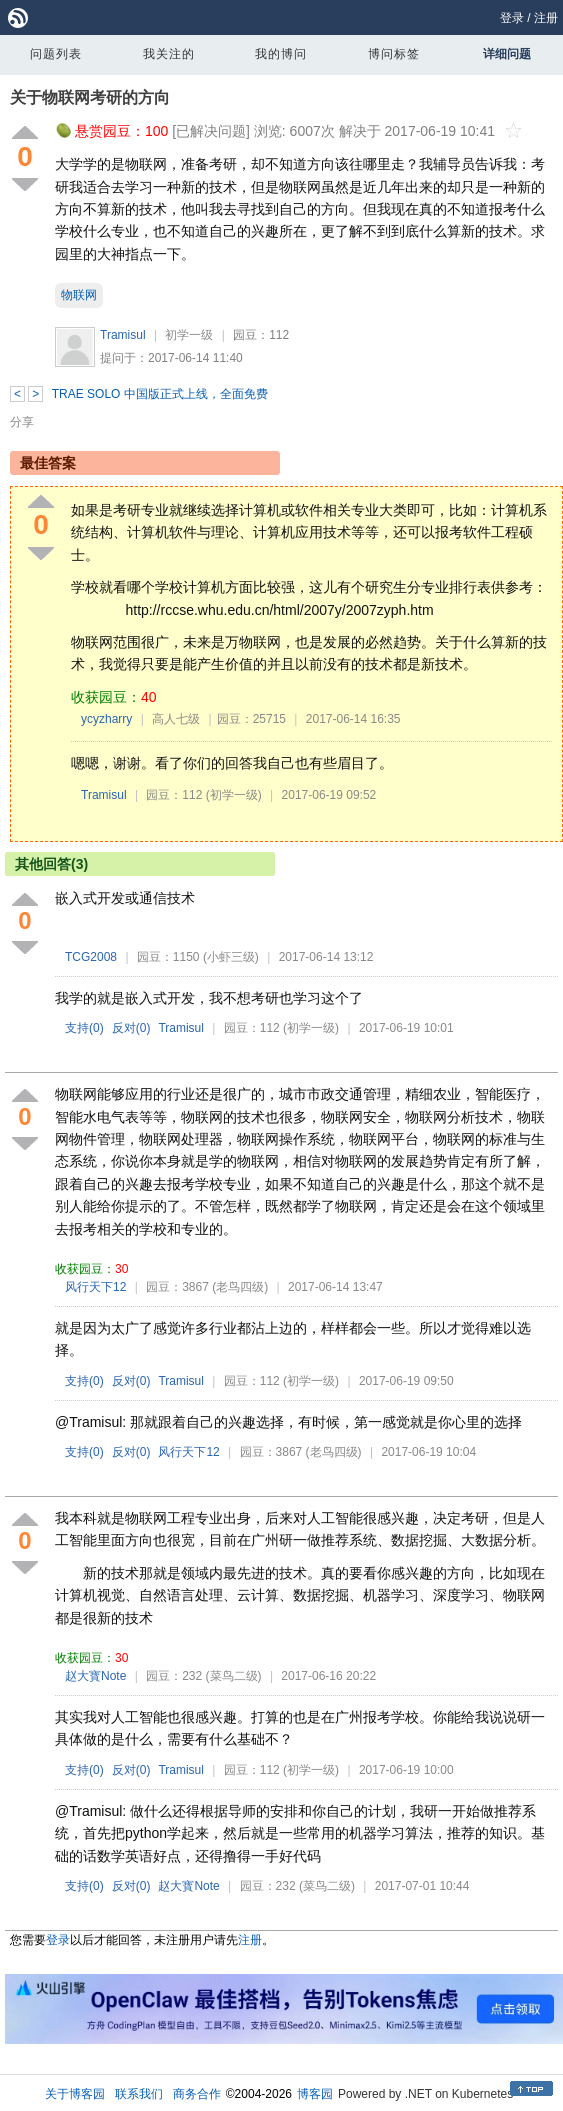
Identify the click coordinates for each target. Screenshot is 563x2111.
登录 (512, 18)
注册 (546, 18)
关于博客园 (75, 2094)
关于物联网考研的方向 (90, 97)
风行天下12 (95, 1287)
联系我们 (139, 2094)
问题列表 (56, 54)
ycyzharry (106, 719)
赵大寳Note (95, 1676)
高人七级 (176, 719)
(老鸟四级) (240, 1287)
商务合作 (197, 2094)
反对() (131, 1028)
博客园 (315, 2094)
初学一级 (189, 335)
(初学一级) (234, 795)
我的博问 (281, 54)
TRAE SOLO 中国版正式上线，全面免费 (160, 394)
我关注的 (169, 54)
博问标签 (394, 54)
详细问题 (507, 54)
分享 (22, 422)
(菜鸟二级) (234, 1676)
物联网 (79, 295)
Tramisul (123, 335)
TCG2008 (91, 957)
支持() (84, 1028)
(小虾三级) (231, 957)
